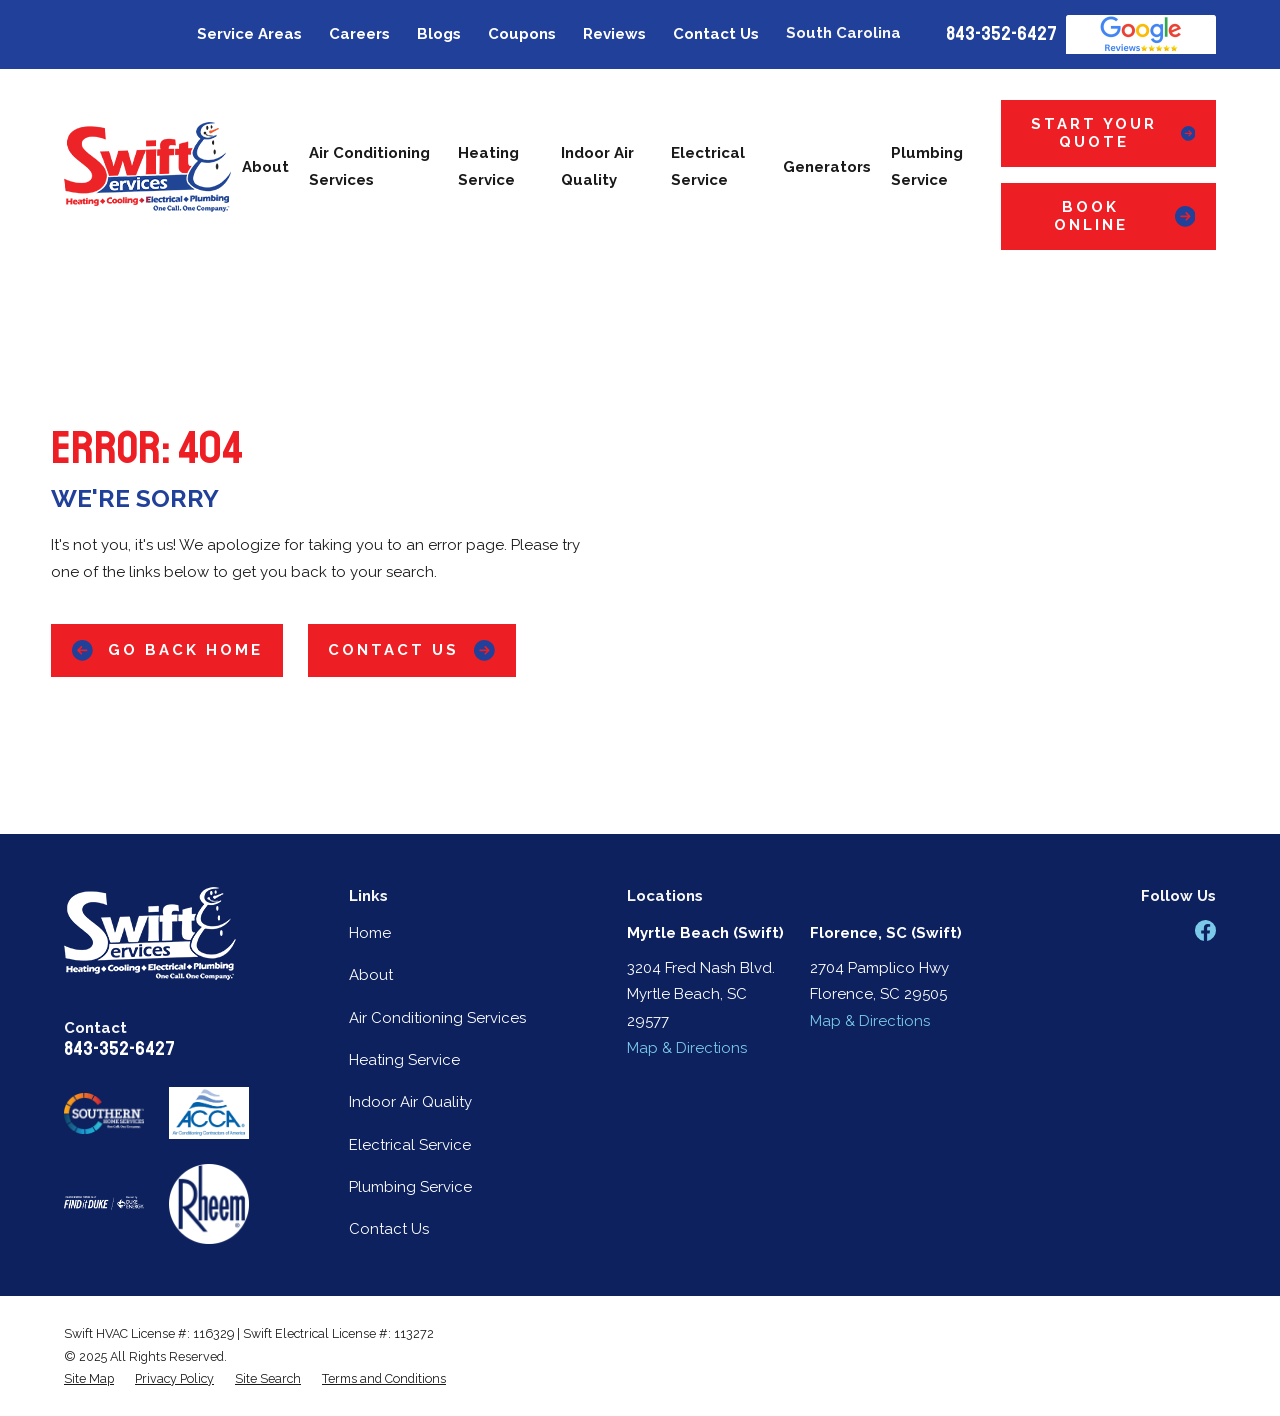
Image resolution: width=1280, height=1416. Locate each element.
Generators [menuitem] (827, 167)
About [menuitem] (265, 167)
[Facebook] (1205, 930)
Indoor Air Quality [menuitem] (597, 166)
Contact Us (716, 34)
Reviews (614, 34)
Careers (359, 34)
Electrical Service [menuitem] (708, 166)
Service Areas (249, 34)
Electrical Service (410, 1145)
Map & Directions (687, 1048)
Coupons (522, 34)
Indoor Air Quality (410, 1102)
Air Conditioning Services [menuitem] (369, 166)
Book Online (1125, 216)
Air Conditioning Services (437, 1018)
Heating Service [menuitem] (488, 166)
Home (370, 933)
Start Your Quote (1113, 133)
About (371, 975)
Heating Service (404, 1060)
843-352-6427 (1001, 34)
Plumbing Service (410, 1187)
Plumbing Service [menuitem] (927, 166)
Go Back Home (167, 650)
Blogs (439, 34)
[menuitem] (89, 1379)
